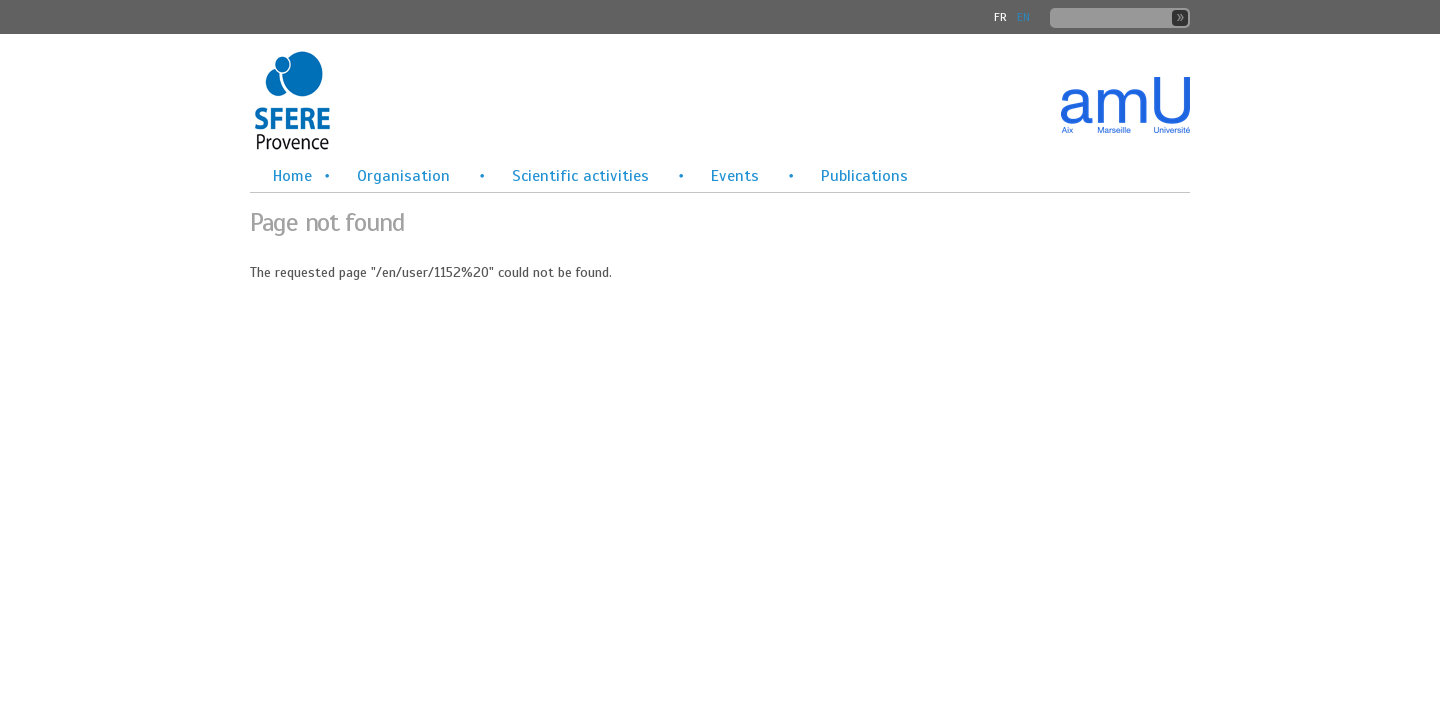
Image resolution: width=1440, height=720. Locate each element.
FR (1000, 17)
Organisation (403, 176)
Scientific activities (580, 176)
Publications (864, 176)
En (1023, 17)
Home (292, 176)
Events (735, 176)
